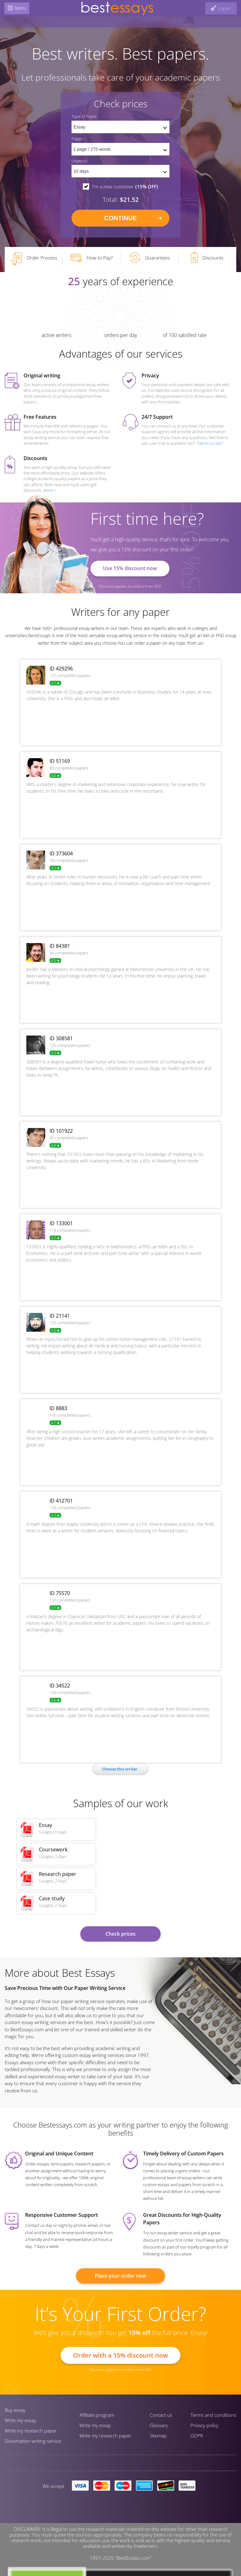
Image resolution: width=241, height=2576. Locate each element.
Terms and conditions (213, 2415)
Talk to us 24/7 (210, 443)
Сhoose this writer (119, 1769)
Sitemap (158, 2435)
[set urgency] (120, 171)
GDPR (196, 2435)
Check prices (120, 1933)
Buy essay (15, 2410)
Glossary (159, 2425)
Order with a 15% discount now (120, 2355)
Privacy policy (204, 2425)
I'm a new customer (125, 186)
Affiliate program (96, 2415)
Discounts (207, 257)
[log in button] (219, 8)
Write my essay (20, 2420)
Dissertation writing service (33, 2441)
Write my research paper (31, 2430)
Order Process (33, 259)
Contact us (161, 2415)
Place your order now (120, 2275)
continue (120, 218)
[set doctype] (120, 127)
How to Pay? (91, 258)
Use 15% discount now (130, 568)
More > (49, 490)
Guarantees (149, 258)
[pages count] (120, 149)
